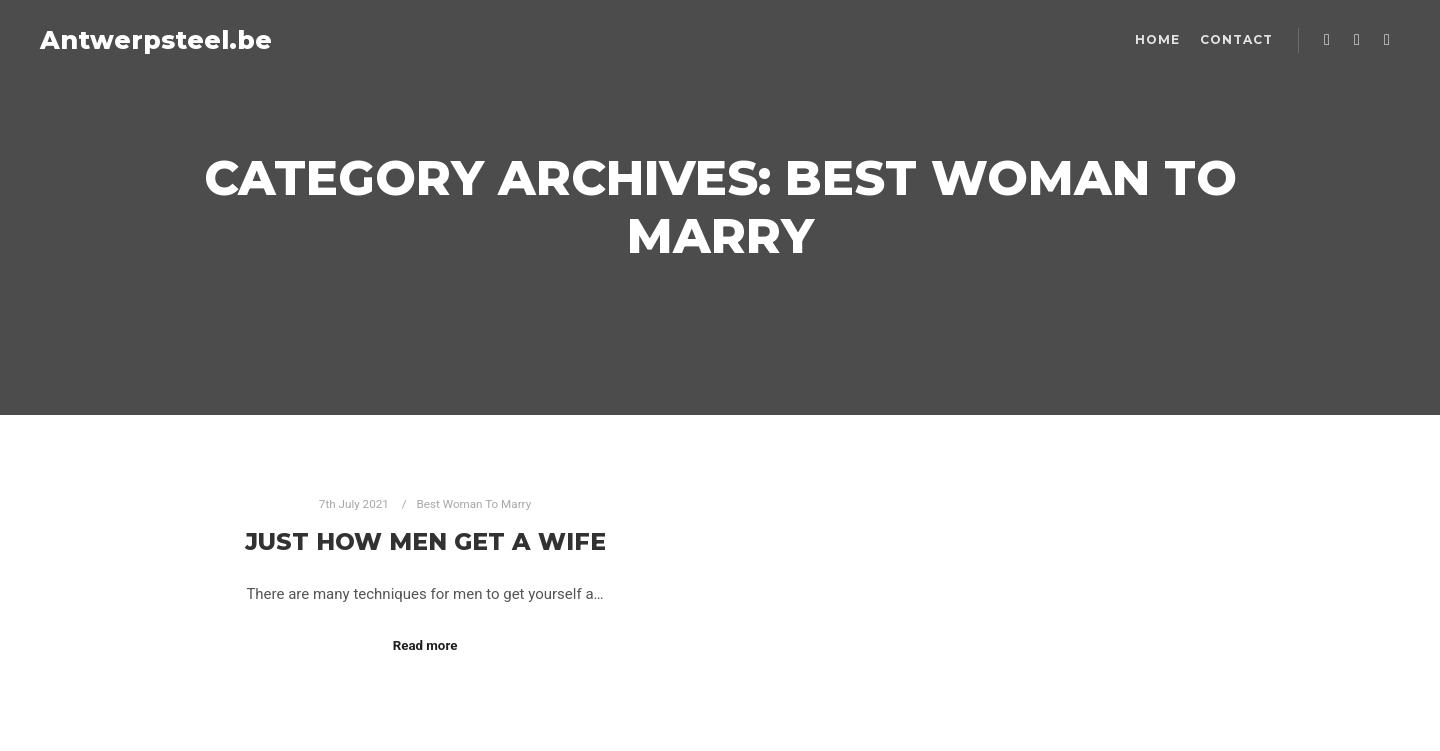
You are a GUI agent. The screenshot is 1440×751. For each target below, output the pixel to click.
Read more (425, 645)
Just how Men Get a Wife (425, 541)
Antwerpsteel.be (140, 40)
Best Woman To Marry (474, 504)
